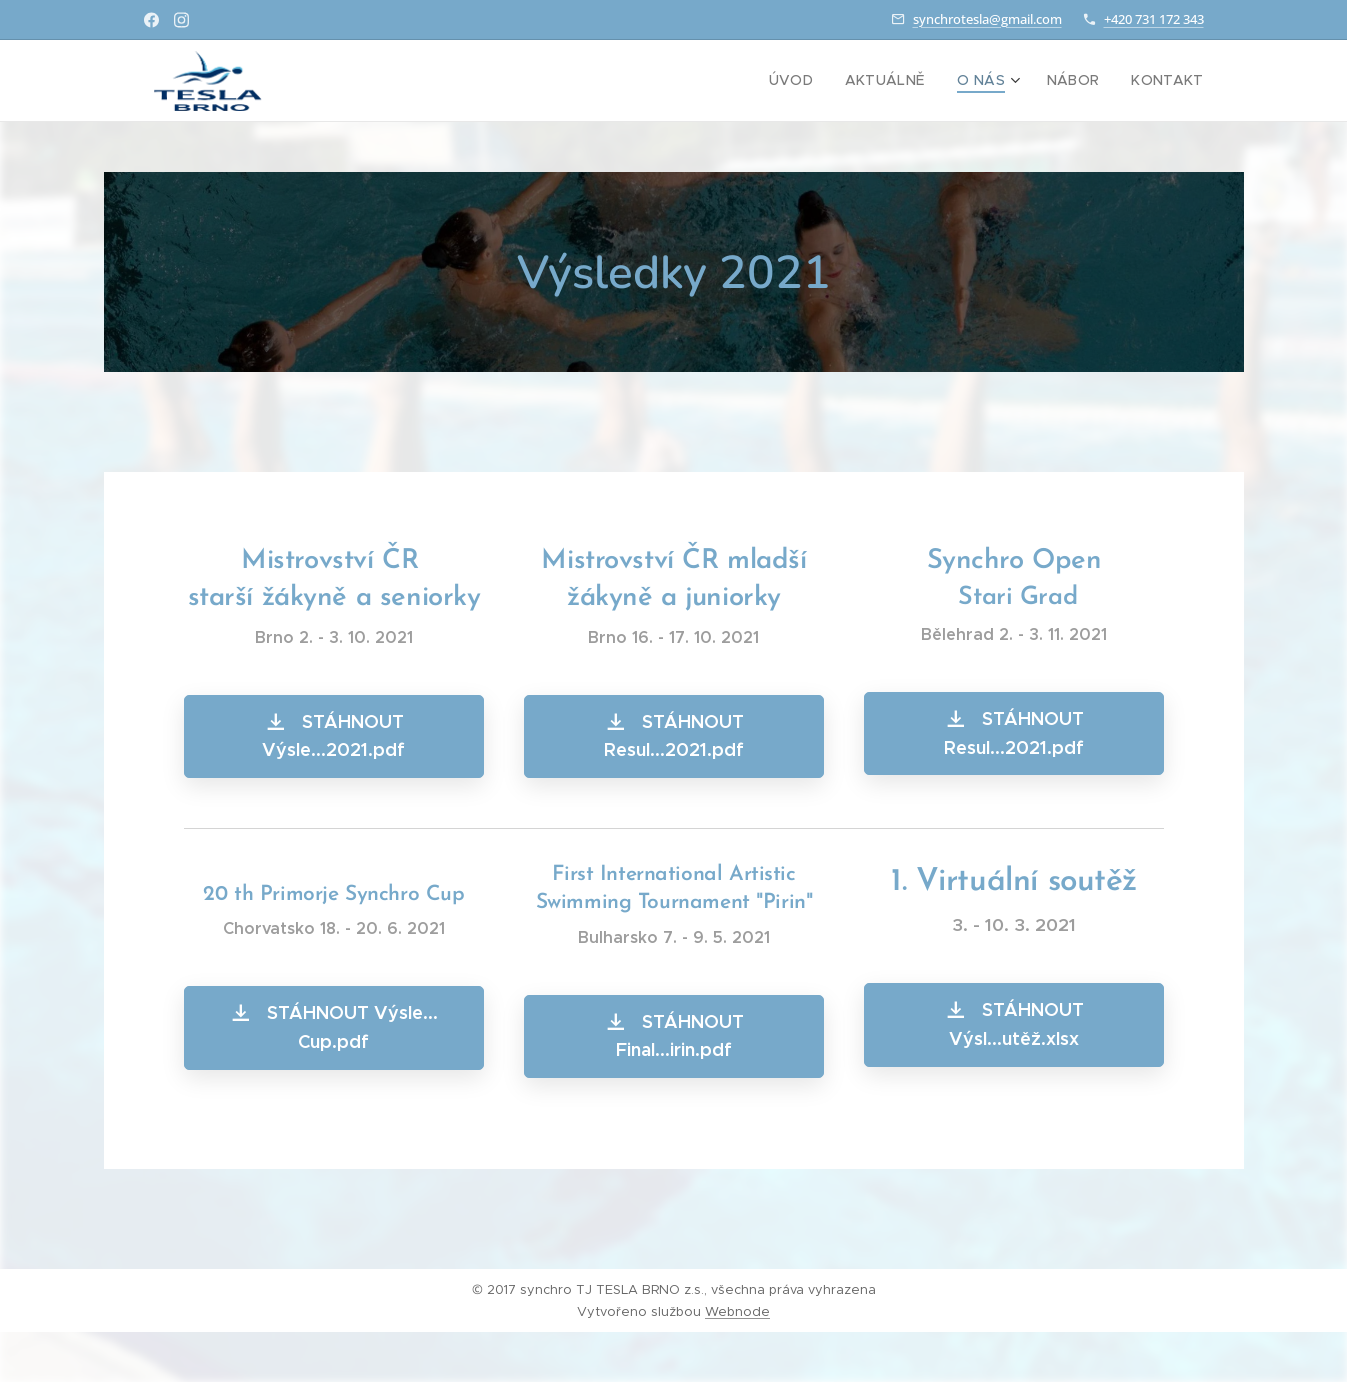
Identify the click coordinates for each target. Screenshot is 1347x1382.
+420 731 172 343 (1154, 19)
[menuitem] (819, 81)
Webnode (737, 1311)
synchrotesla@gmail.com (987, 19)
